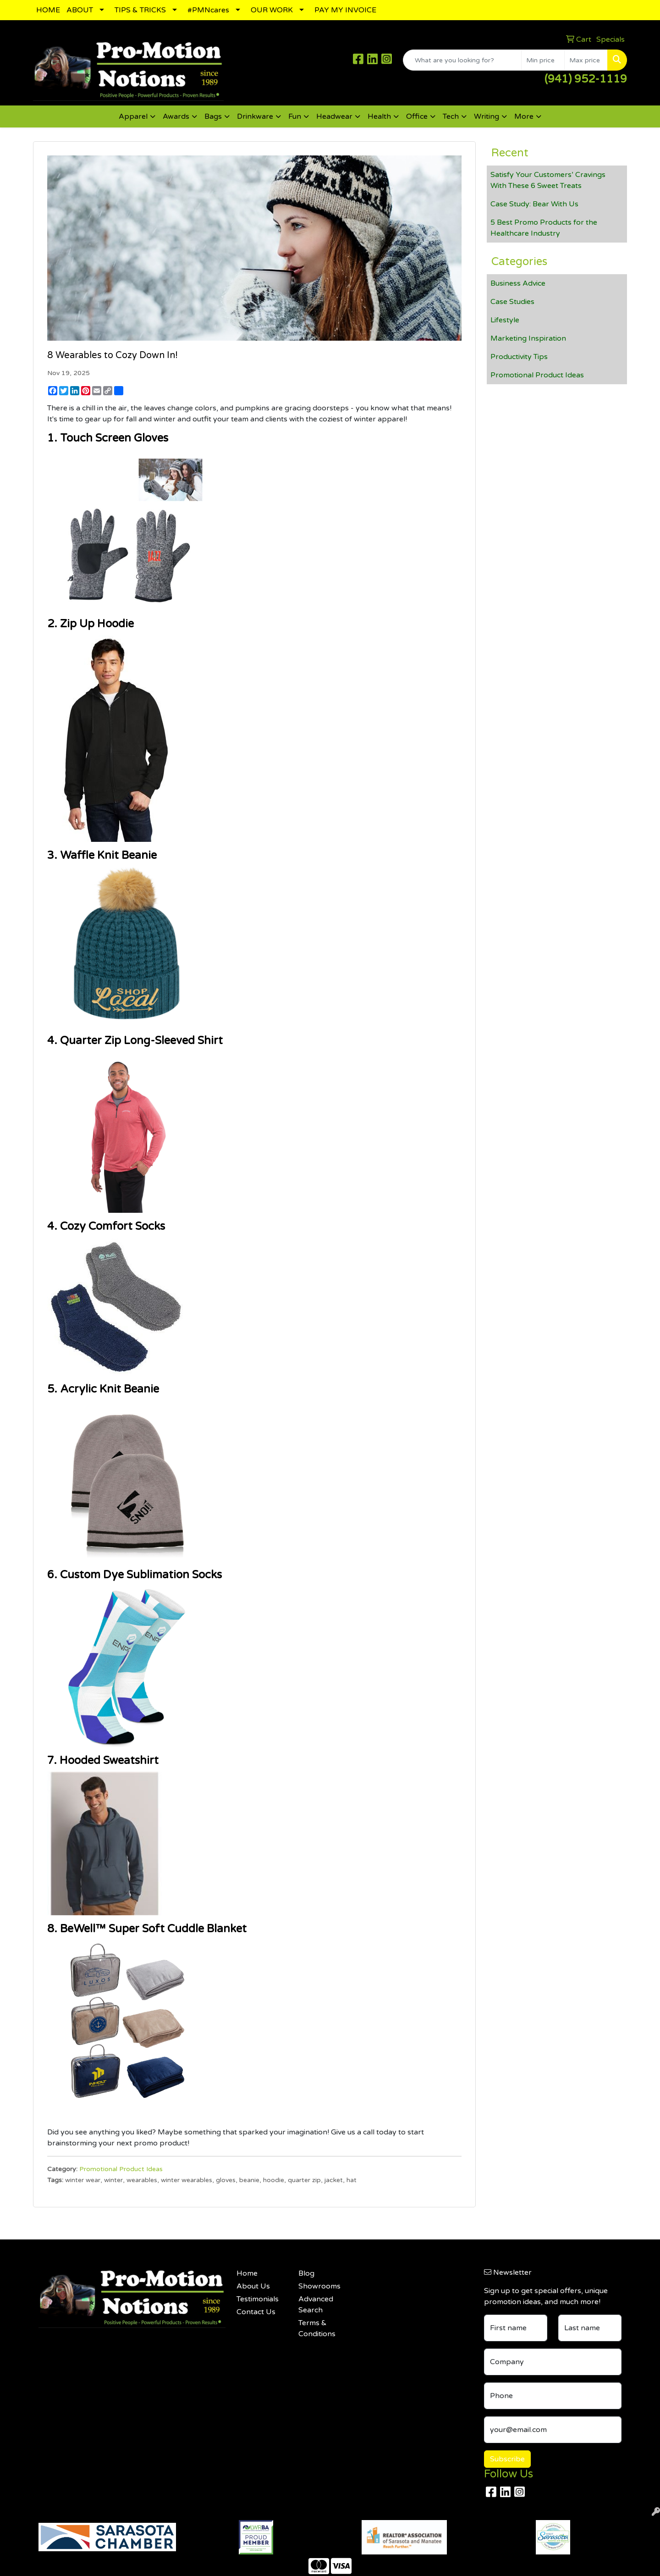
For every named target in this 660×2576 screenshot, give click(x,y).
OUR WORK (272, 10)
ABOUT (79, 10)
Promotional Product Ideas (121, 2169)
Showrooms (319, 2286)
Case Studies (512, 301)
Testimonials (257, 2299)
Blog (306, 2273)
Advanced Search (315, 2304)
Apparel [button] (133, 116)
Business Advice (517, 283)
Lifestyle (504, 320)
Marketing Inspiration (528, 338)
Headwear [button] (334, 116)
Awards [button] (176, 116)
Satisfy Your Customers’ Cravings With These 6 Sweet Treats (547, 180)
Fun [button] (294, 116)
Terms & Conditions (317, 2328)
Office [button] (417, 116)
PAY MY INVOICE (345, 10)
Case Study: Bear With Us (534, 204)
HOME (48, 10)
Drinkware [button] (255, 116)
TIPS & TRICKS (140, 10)
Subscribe (507, 2459)
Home (247, 2273)
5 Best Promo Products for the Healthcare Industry (543, 228)
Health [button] (379, 116)
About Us (253, 2286)
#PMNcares (208, 10)
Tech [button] (451, 116)
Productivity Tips (519, 356)
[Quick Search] (462, 60)
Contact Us (255, 2311)
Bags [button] (213, 116)
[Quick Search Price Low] (543, 60)
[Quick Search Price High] (586, 60)
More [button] (524, 116)
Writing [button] (486, 116)
